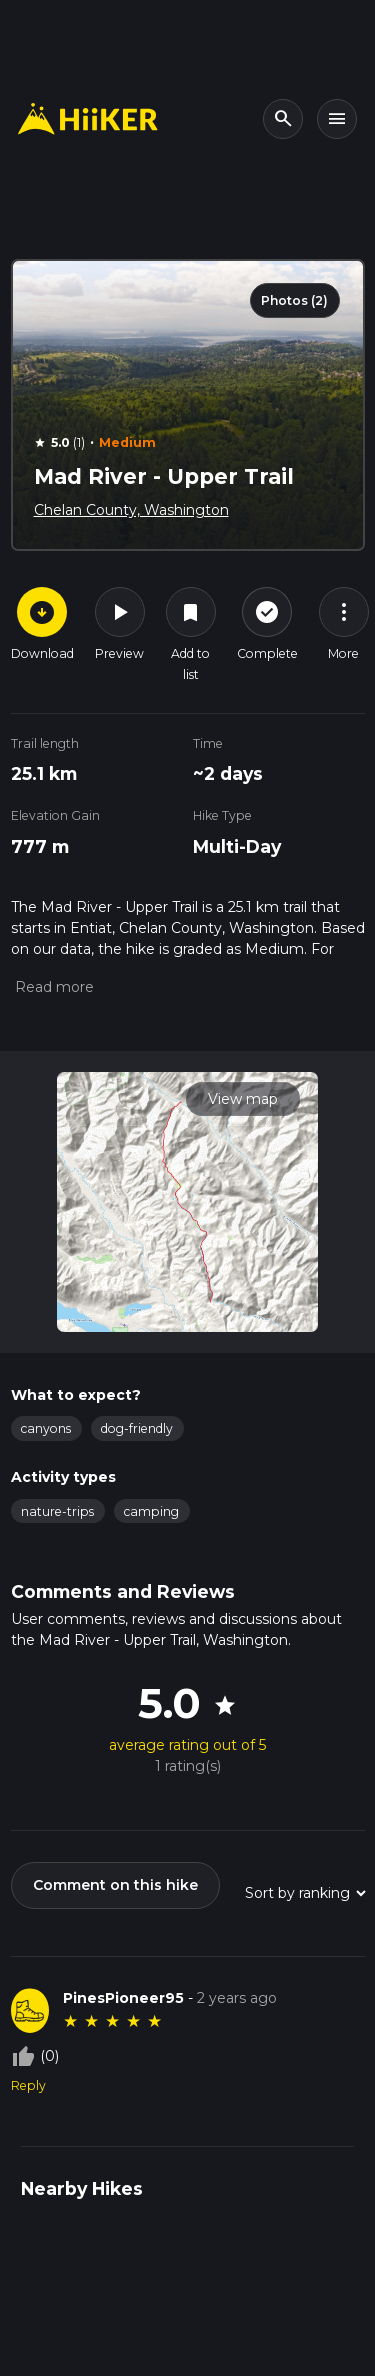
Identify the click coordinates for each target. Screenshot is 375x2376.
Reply (28, 2085)
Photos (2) (294, 300)
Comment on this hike (115, 1885)
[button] (52, 987)
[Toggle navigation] (337, 119)
